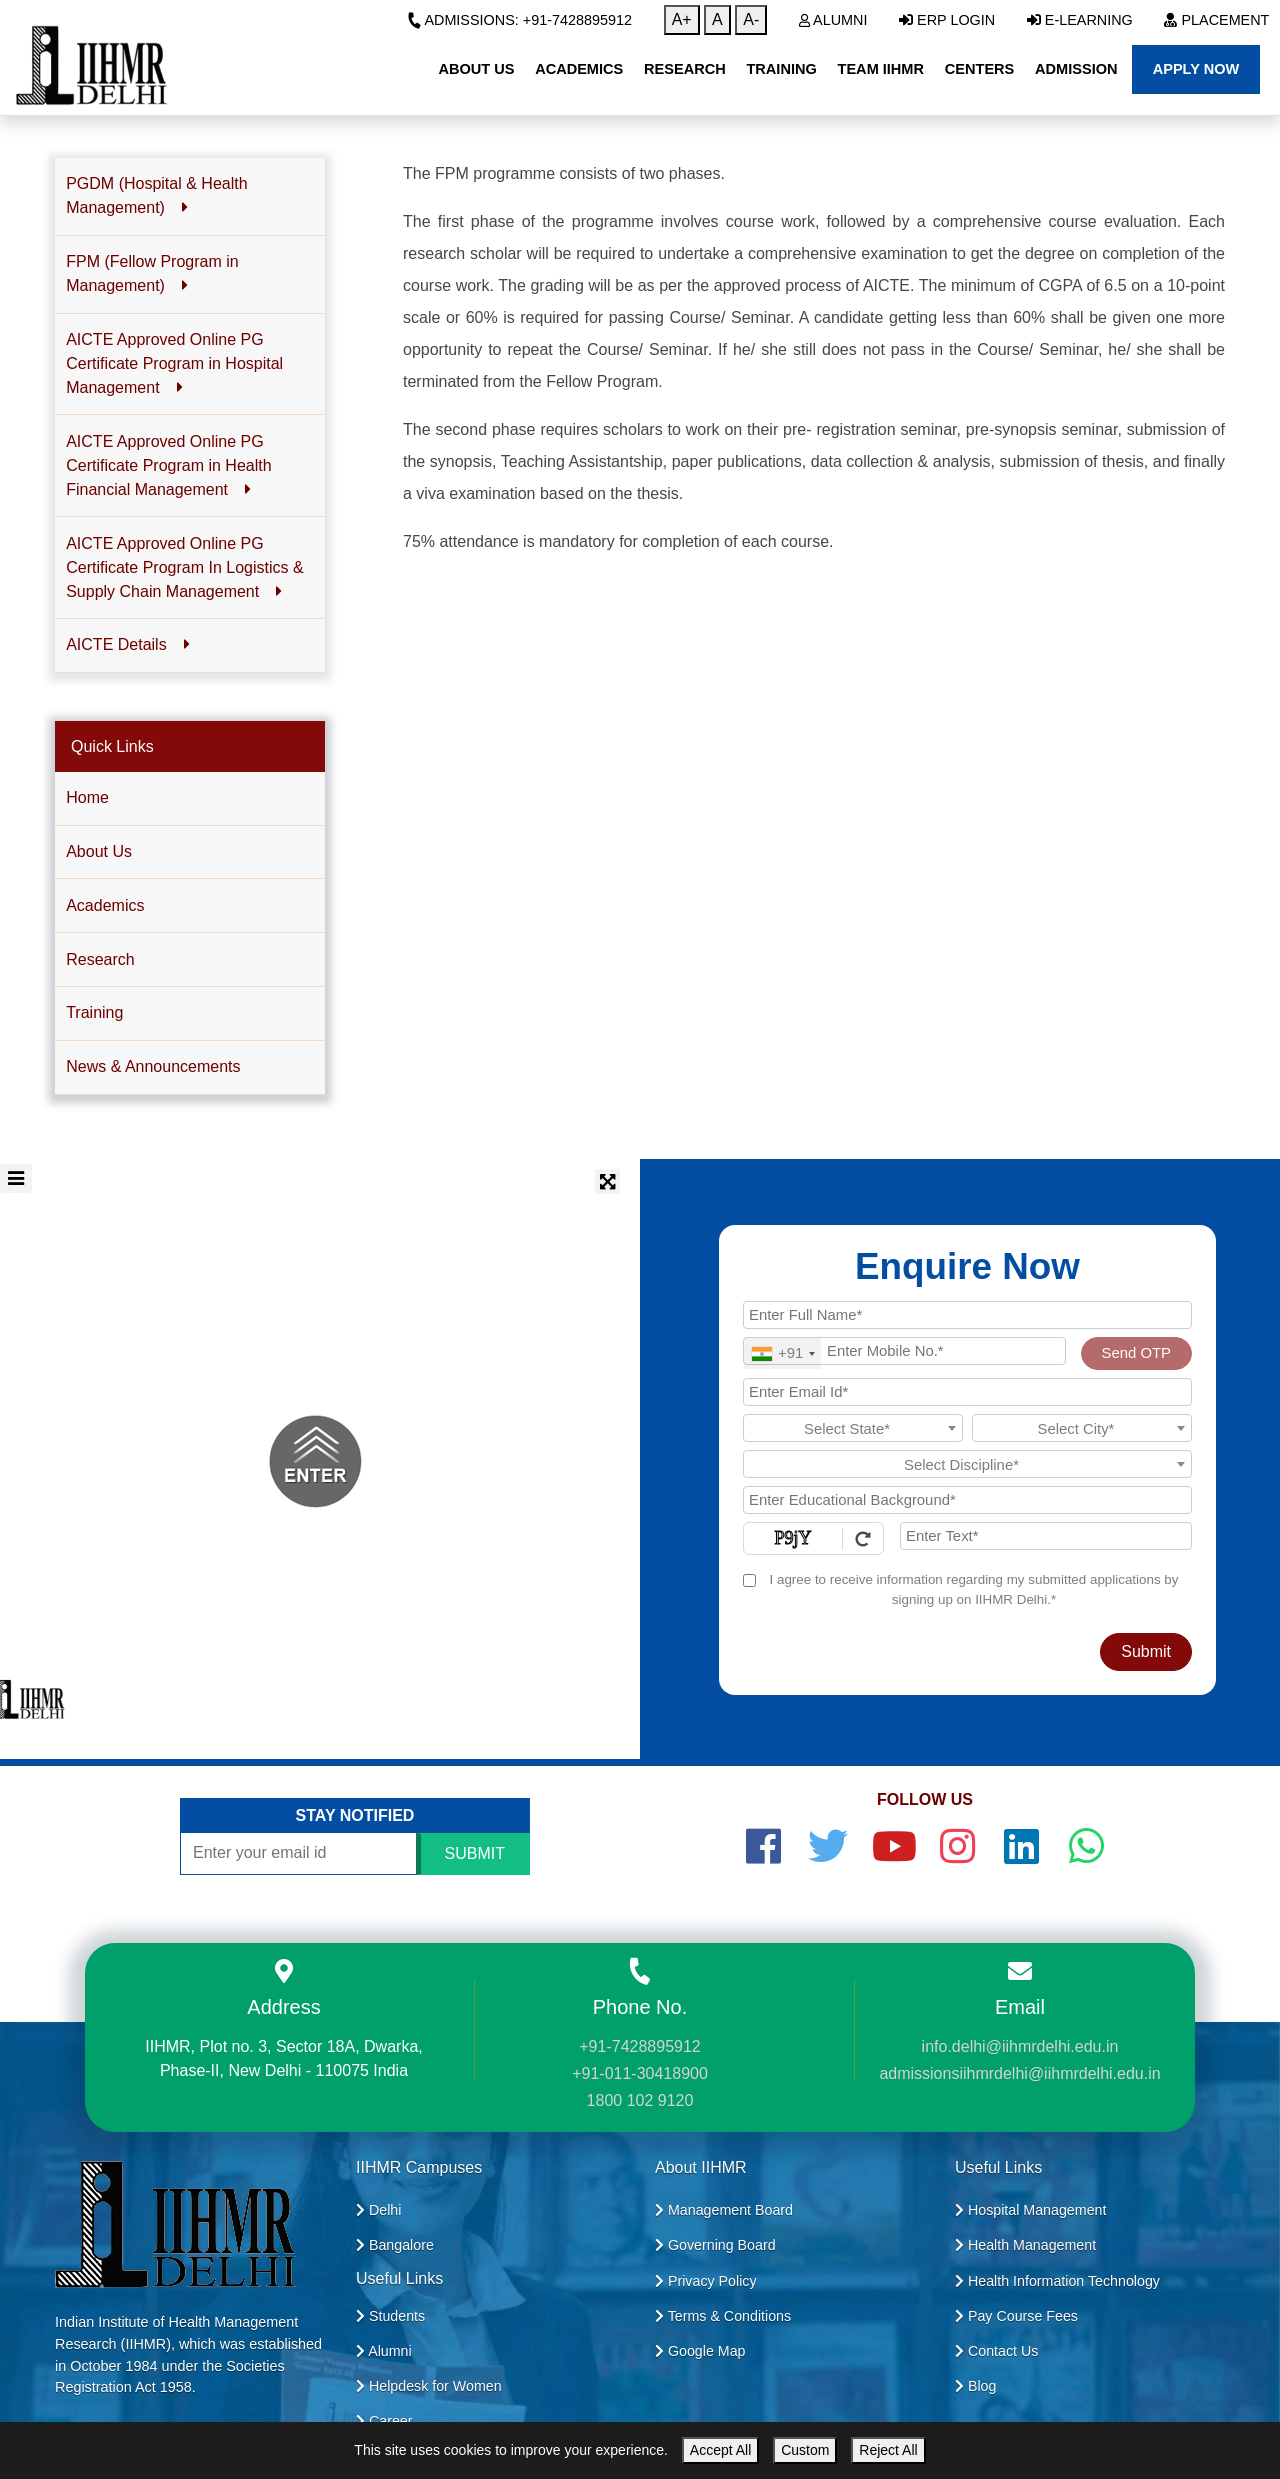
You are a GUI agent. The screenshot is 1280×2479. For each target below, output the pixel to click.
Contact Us (996, 2351)
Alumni (833, 20)
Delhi (378, 2210)
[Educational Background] (967, 1500)
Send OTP (1136, 1353)
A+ (682, 19)
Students (390, 2316)
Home (87, 797)
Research (100, 959)
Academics (105, 905)
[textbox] (853, 1429)
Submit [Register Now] (1146, 1651)
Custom (805, 2450)
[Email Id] (967, 1392)
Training (94, 1012)
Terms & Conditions (723, 2316)
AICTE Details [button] (128, 644)
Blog (975, 2386)
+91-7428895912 (639, 2046)
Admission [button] (1076, 69)
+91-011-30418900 (640, 2073)
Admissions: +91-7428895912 (519, 20)
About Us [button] (476, 69)
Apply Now (1196, 69)
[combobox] (782, 1353)
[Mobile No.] (904, 1351)
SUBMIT (475, 1853)
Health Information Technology (1057, 2281)
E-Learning (1080, 20)
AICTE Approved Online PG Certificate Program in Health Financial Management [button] (168, 465)
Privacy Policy (706, 2281)
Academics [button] (579, 69)
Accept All (720, 2450)
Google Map (700, 2351)
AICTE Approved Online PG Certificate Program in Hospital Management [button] (174, 363)
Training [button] (781, 69)
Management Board (724, 2210)
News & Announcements (153, 1066)
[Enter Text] (1046, 1536)
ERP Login (947, 20)
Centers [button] (980, 69)
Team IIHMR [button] (881, 69)
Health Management (1025, 2245)
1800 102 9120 (640, 2100)
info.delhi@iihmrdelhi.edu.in (1020, 2046)
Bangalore (395, 2245)
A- (751, 19)
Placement (1216, 20)
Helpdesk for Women (429, 2386)
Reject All (888, 2450)
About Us (99, 851)
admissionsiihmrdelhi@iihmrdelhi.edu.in (1019, 2073)
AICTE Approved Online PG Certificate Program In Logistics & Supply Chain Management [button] (184, 567)
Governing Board (715, 2245)
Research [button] (685, 69)
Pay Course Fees (1016, 2316)
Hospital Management (1030, 2210)
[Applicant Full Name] (967, 1315)
